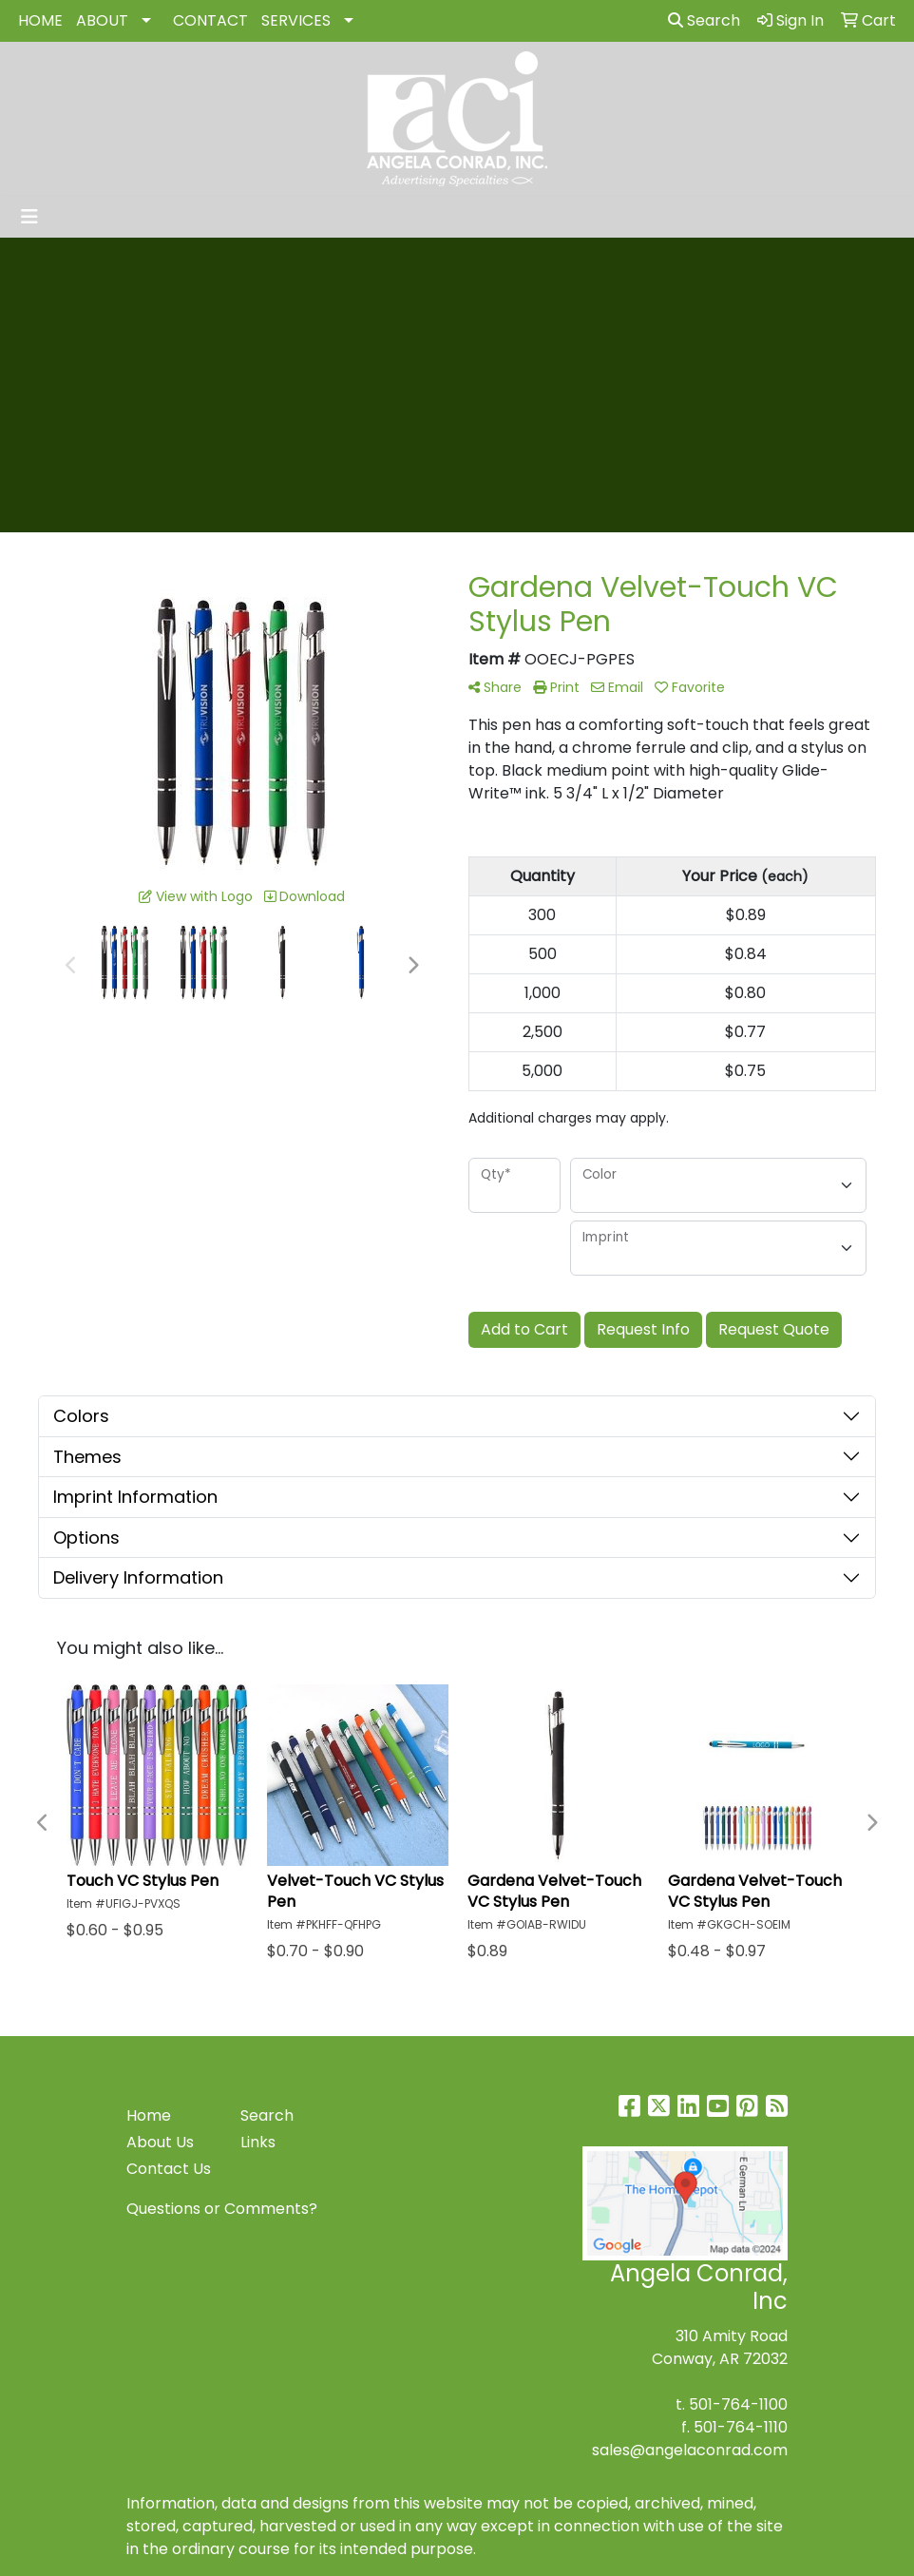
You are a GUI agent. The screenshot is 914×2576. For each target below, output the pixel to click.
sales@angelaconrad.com (690, 2450)
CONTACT (210, 20)
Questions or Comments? (221, 2209)
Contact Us (168, 2169)
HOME (40, 20)
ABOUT (102, 20)
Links (258, 2142)
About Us (160, 2142)
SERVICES (296, 20)
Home (148, 2115)
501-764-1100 (738, 2404)
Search (704, 20)
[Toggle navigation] (29, 216)
